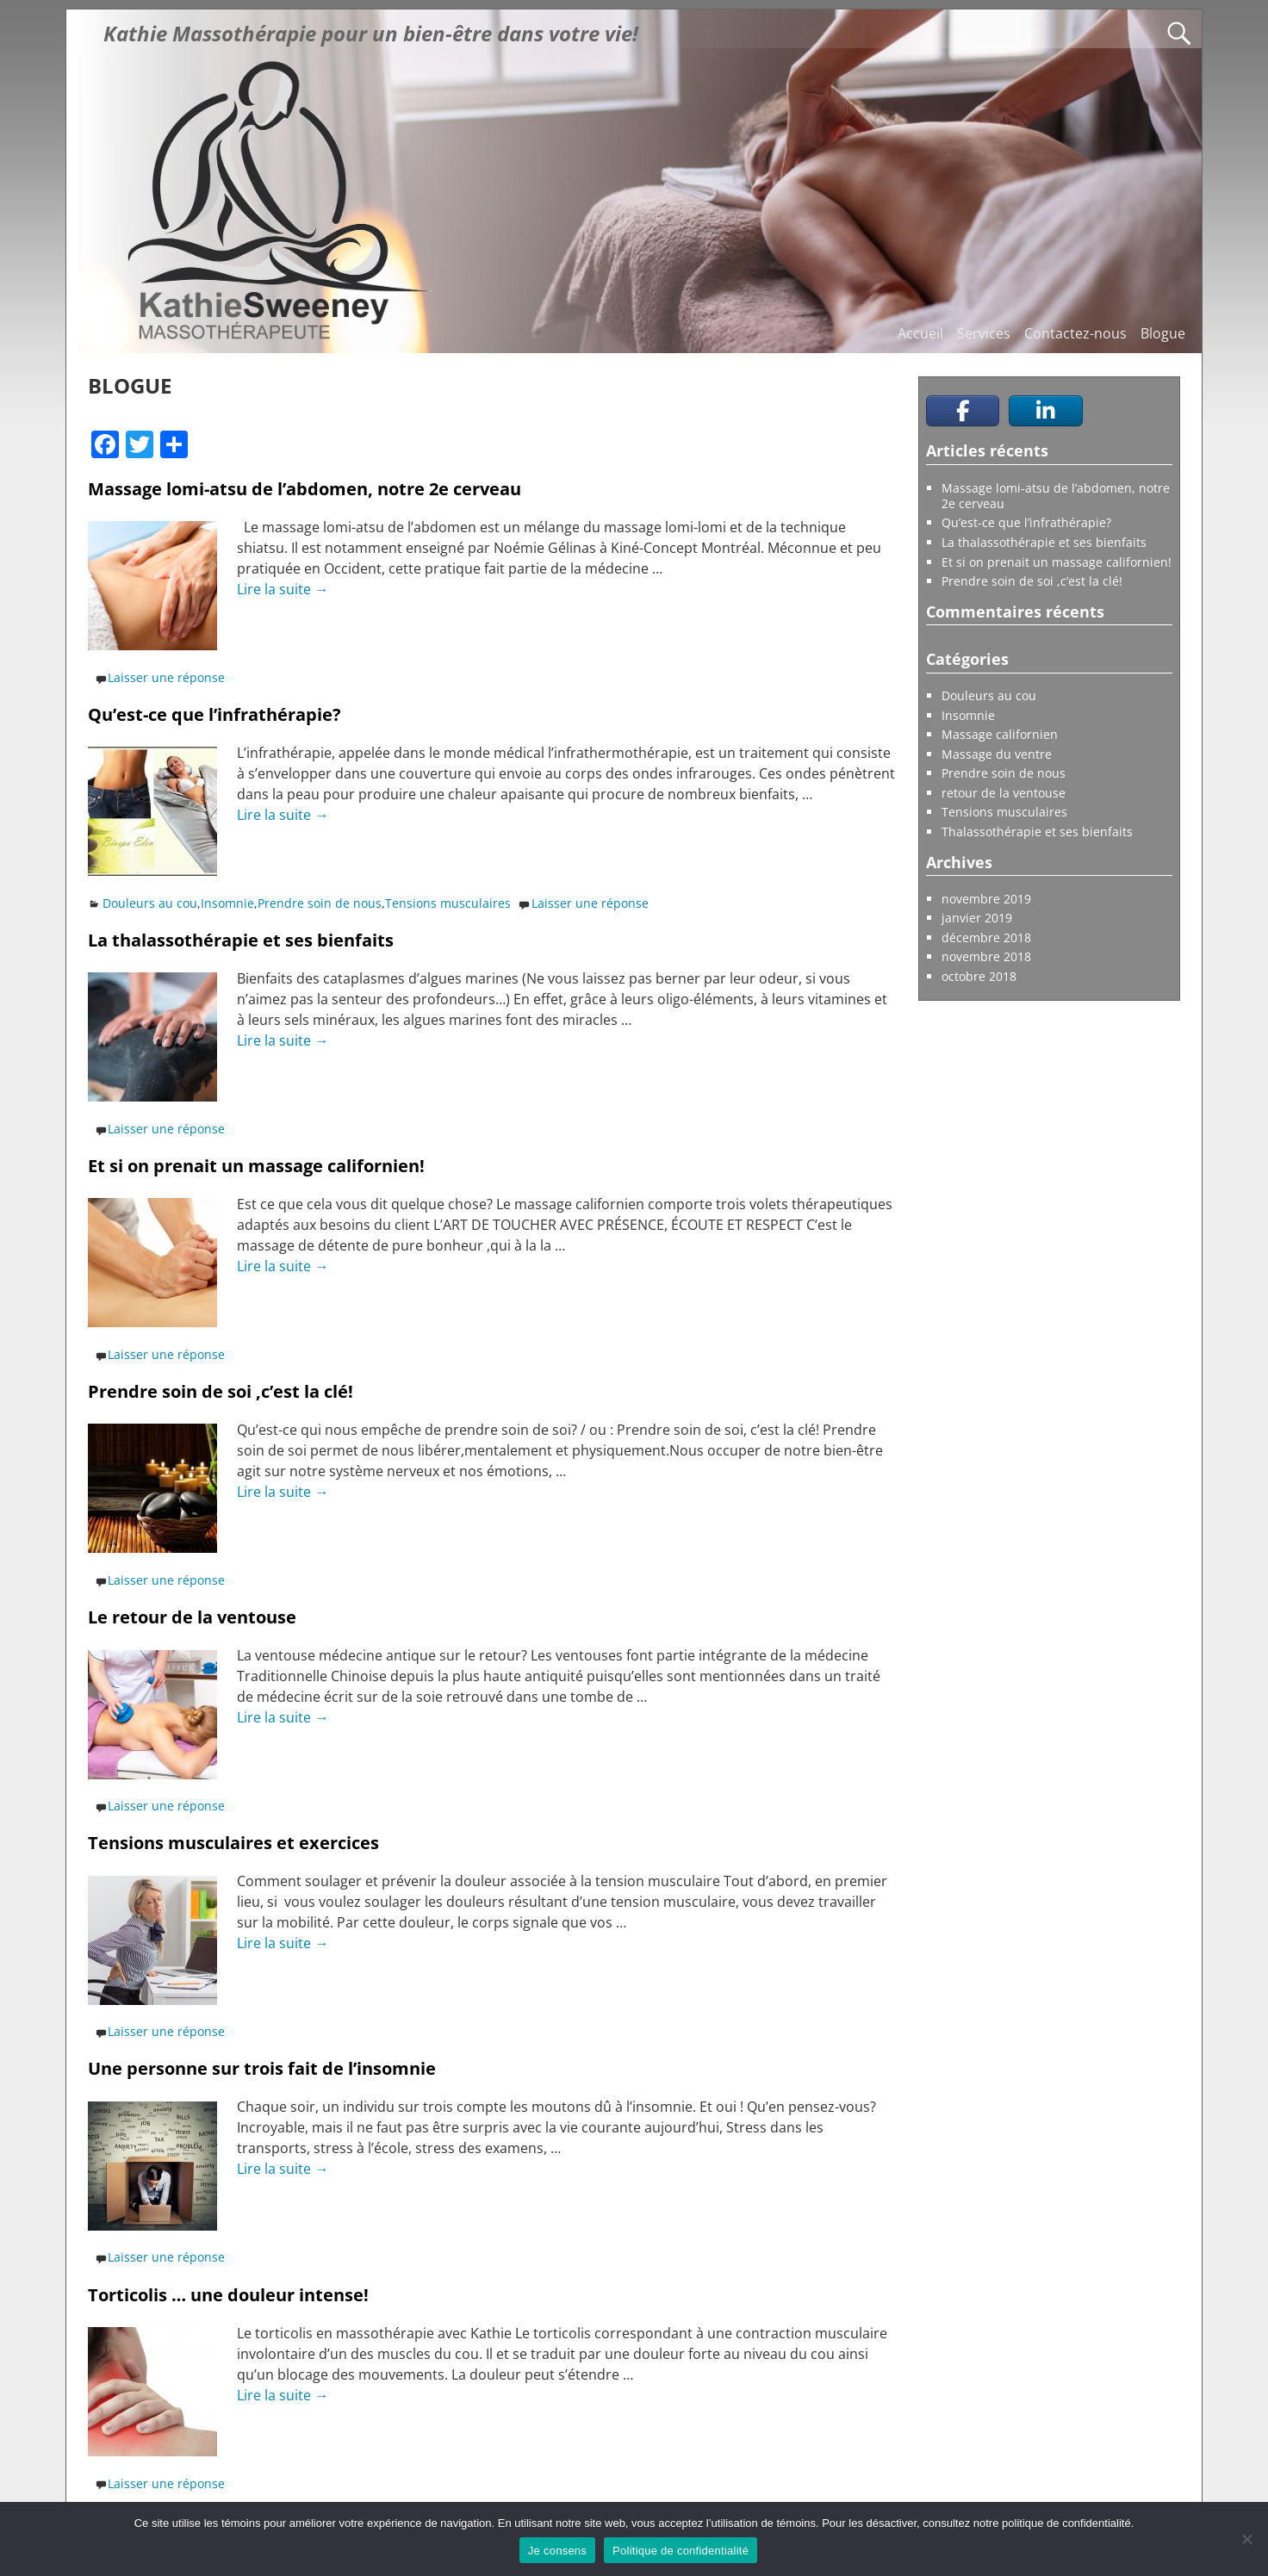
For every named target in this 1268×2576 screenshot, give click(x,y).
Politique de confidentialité (680, 2550)
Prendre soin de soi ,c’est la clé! (220, 1391)
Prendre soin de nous (320, 903)
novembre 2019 (986, 899)
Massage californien (1000, 734)
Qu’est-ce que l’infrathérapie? (214, 714)
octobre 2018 (979, 976)
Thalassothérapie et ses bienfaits (1037, 831)
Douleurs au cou (150, 903)
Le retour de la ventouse (192, 1617)
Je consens (557, 2550)
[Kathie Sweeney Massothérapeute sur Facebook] (962, 410)
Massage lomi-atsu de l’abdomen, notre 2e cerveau (304, 488)
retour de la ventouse (1004, 793)
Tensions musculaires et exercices (233, 1842)
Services (983, 333)
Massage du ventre (997, 754)
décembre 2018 (986, 937)
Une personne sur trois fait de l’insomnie (262, 2068)
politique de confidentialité (1066, 2523)
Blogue (1163, 333)
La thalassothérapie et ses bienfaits (241, 940)
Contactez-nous (1075, 333)
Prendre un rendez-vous (997, 1048)
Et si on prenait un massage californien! (256, 1165)
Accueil (920, 333)
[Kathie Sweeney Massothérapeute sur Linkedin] (1045, 410)
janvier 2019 (977, 917)
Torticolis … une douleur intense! (228, 2294)
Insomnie (227, 903)
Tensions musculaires (448, 903)
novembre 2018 (986, 956)
